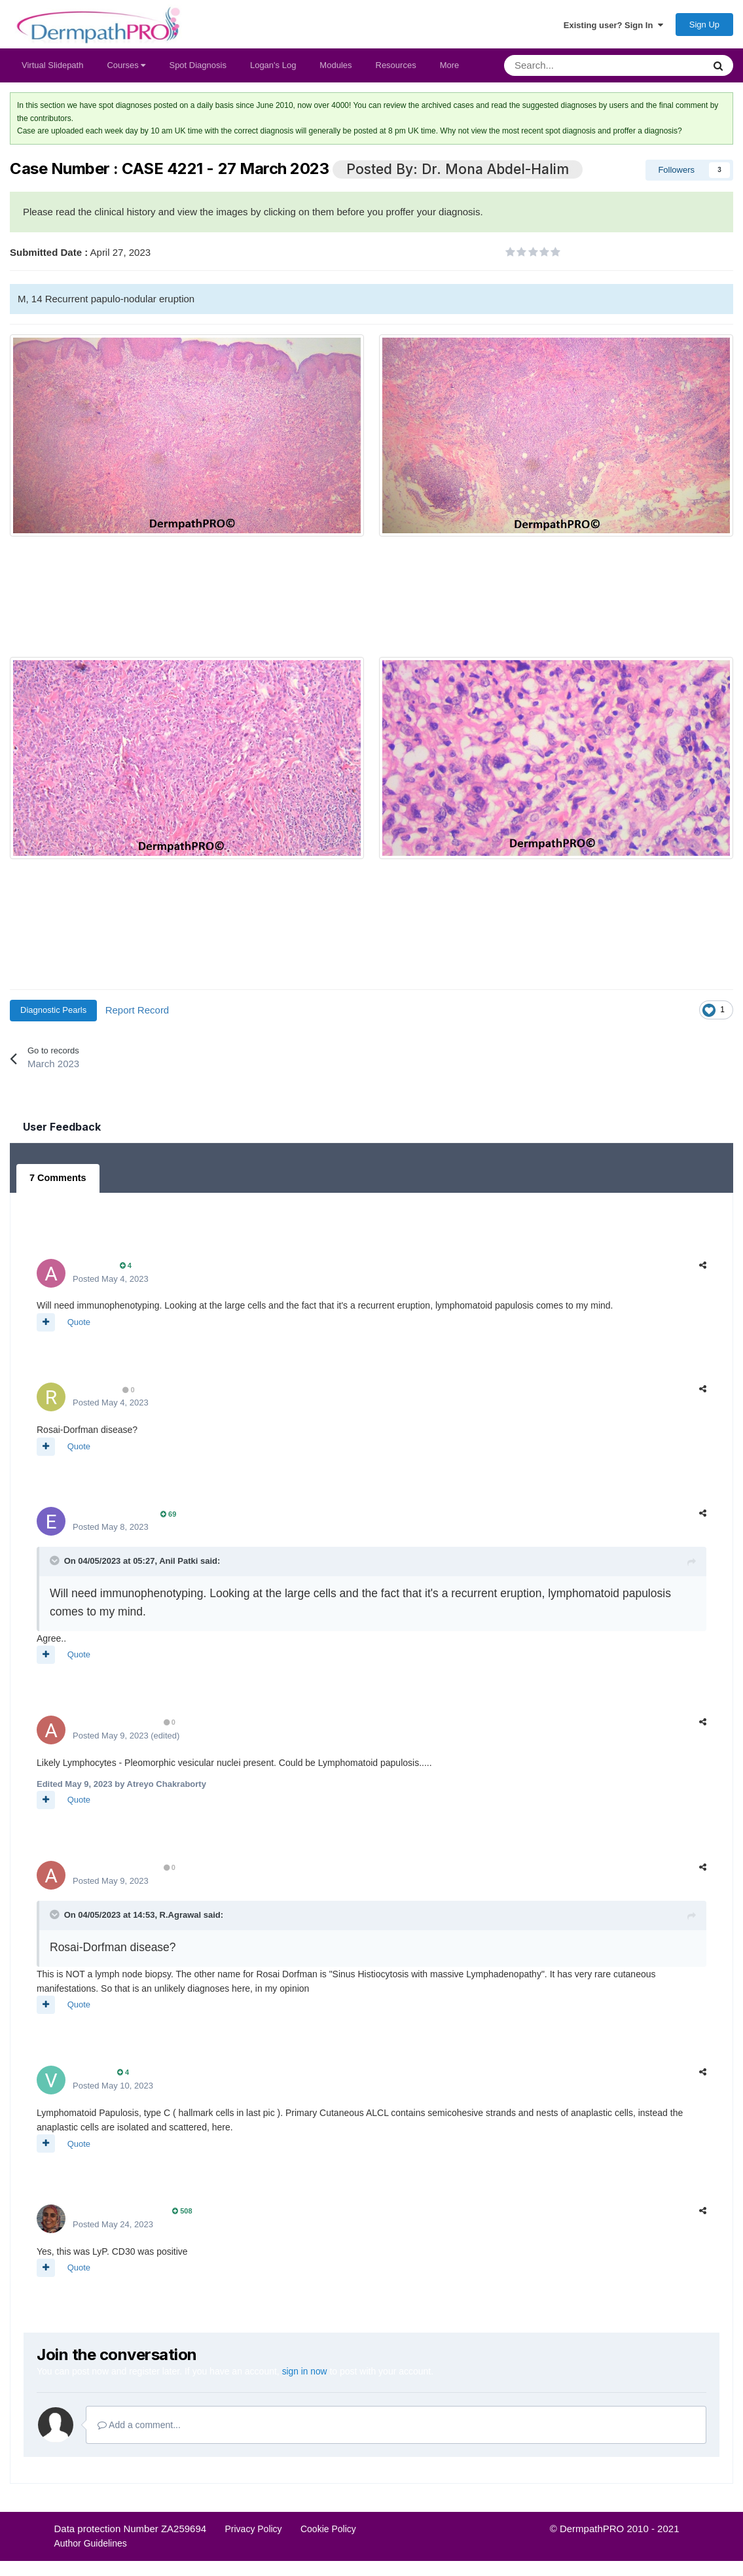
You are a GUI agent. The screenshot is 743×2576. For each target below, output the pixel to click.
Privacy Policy (253, 2531)
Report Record (137, 1013)
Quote (78, 1325)
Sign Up (704, 26)
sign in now (305, 2374)
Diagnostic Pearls (53, 1014)
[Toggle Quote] (56, 1563)
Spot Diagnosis (197, 69)
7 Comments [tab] (56, 1181)
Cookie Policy (328, 2531)
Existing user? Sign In (613, 26)
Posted (111, 1281)
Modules (335, 69)
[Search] (569, 69)
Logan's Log (273, 69)
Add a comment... (139, 2427)
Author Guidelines (90, 2546)
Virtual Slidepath (52, 69)
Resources (396, 69)
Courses (126, 69)
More (450, 69)
